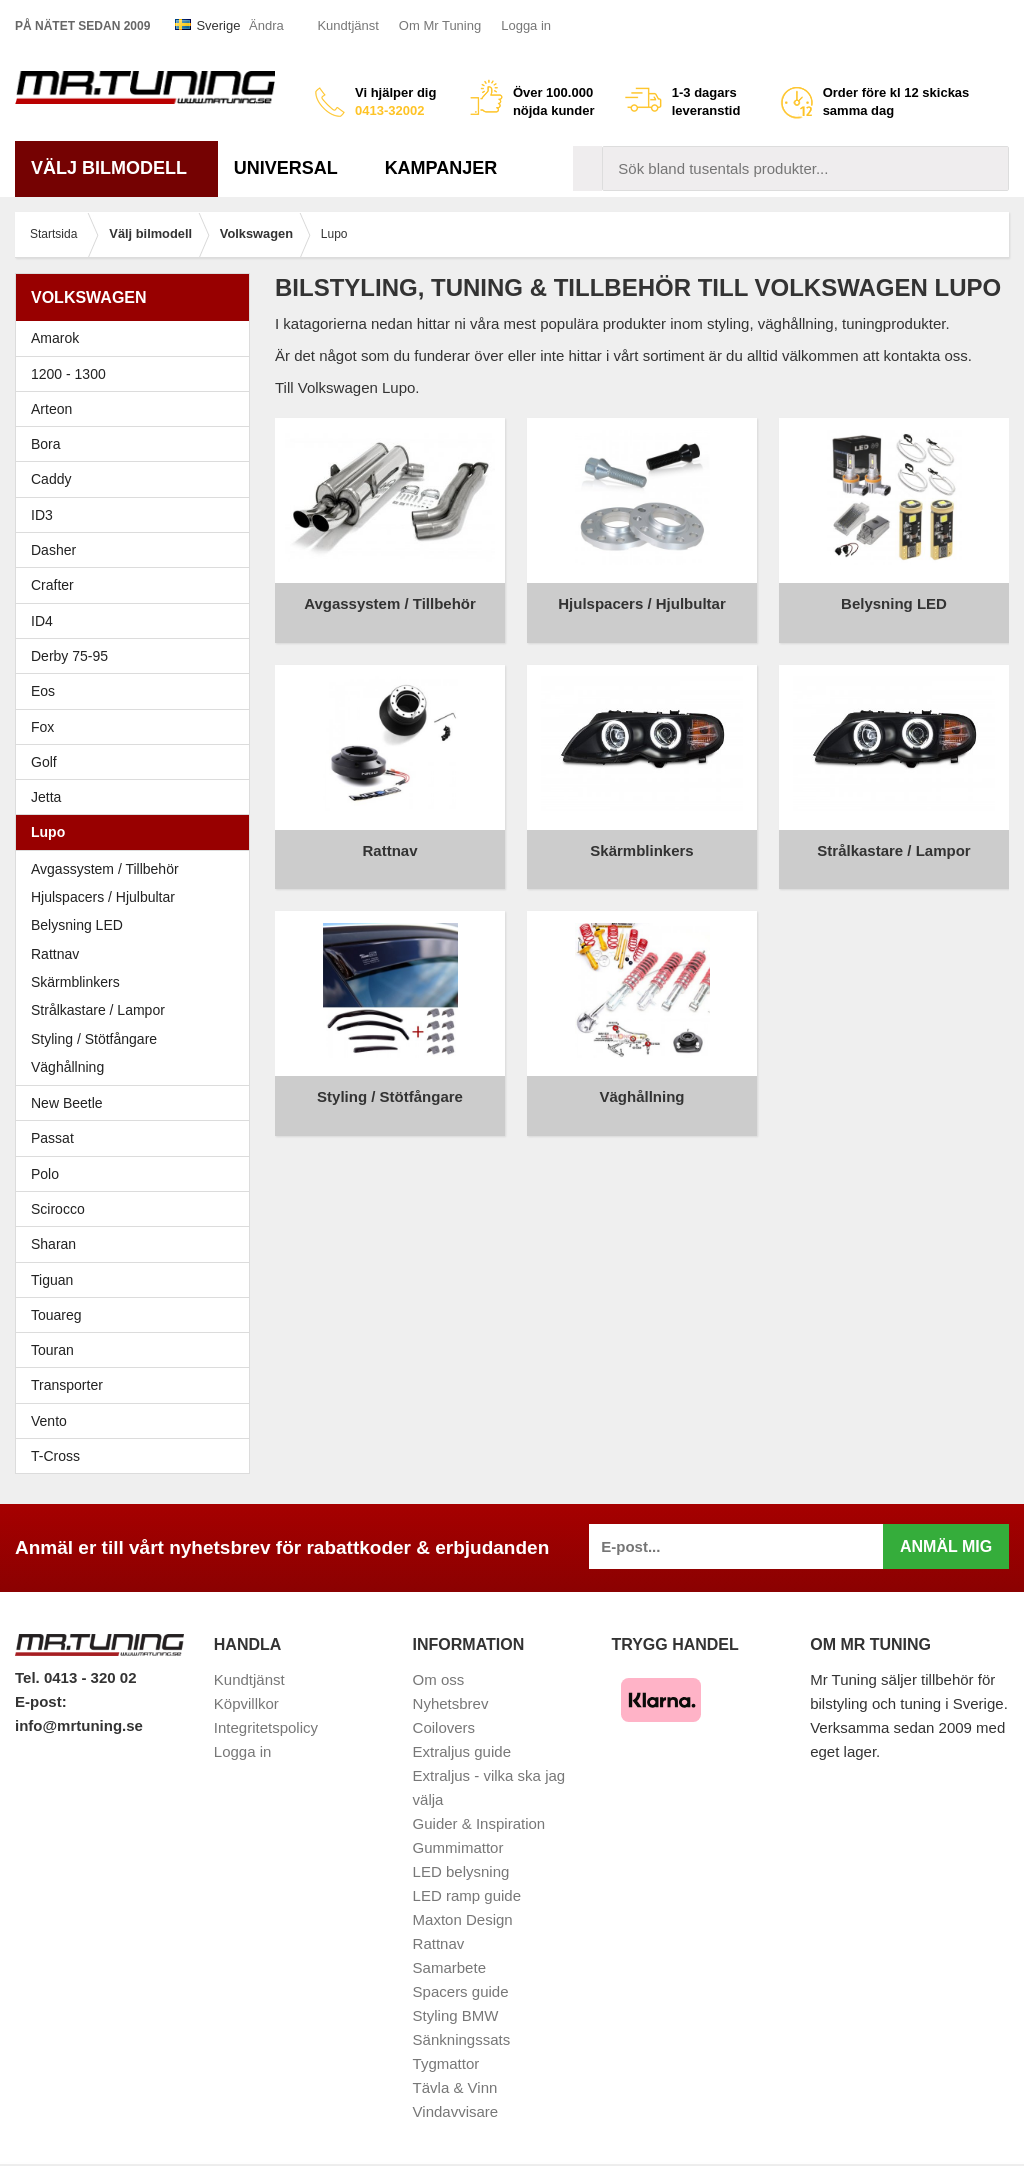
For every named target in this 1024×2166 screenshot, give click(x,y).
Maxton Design (463, 1919)
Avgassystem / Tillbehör (105, 869)
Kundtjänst (347, 25)
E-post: (41, 1701)
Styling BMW (456, 2015)
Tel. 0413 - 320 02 (75, 1677)
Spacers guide (461, 1991)
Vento (137, 1421)
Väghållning (67, 1067)
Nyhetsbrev (451, 1703)
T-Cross (55, 1456)
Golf (137, 762)
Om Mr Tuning (440, 25)
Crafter (52, 585)
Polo (137, 1174)
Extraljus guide (462, 1751)
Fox (137, 727)
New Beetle (137, 1103)
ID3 (42, 515)
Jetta (137, 797)
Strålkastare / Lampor (98, 1010)
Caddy (137, 479)
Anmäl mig (946, 1546)
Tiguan (137, 1280)
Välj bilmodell (116, 168)
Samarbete (449, 1967)
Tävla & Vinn (455, 2087)
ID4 (42, 621)
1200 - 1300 (68, 374)
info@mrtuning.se (79, 1725)
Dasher (137, 550)
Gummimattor (458, 1847)
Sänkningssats (462, 2039)
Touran (137, 1350)
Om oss (439, 1679)
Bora (137, 444)
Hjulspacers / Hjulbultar (103, 897)
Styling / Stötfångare (94, 1039)
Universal (293, 168)
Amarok (55, 338)
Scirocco (137, 1209)
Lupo (137, 832)
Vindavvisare (456, 2111)
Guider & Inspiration (479, 1823)
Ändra (266, 25)
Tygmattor (446, 2063)
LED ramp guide (467, 1895)
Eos (137, 691)
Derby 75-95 (137, 656)
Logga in (526, 25)
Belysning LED (77, 925)
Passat (137, 1138)
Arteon (51, 409)
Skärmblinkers (75, 982)
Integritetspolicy (266, 1727)
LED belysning (461, 1871)
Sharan (137, 1244)
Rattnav (55, 954)
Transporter (137, 1385)
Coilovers (444, 1727)
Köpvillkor (246, 1703)
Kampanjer (441, 168)
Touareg (56, 1315)
